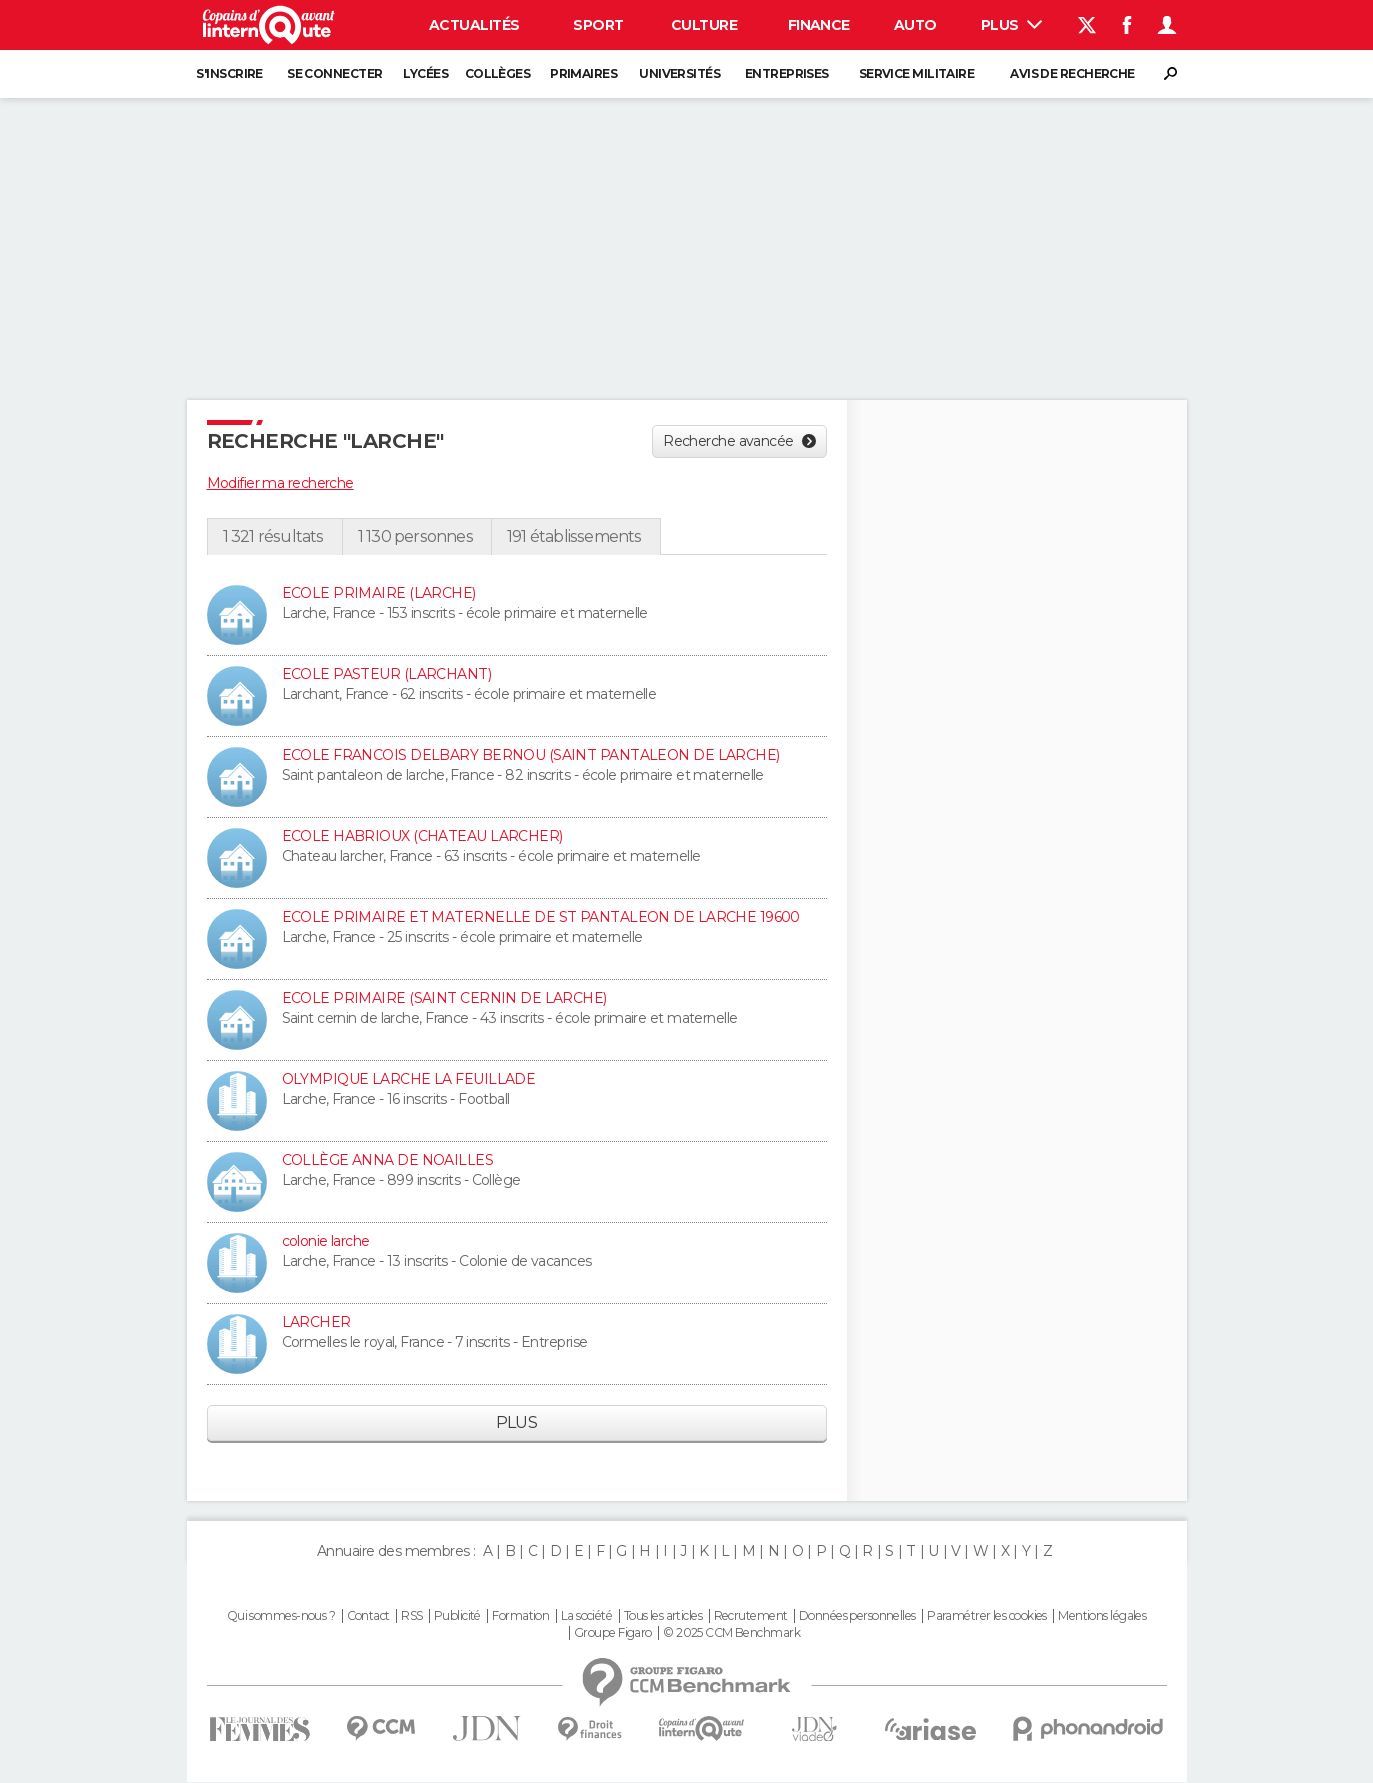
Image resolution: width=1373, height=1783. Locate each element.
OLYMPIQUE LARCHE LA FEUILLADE (409, 1079)
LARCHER (316, 1322)
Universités (679, 73)
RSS (411, 1616)
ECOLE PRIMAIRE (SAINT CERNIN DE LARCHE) (444, 998)
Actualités (474, 25)
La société (586, 1616)
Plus (1011, 25)
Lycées (425, 73)
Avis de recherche (1072, 73)
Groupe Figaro (613, 1633)
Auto (915, 25)
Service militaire (916, 73)
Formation (520, 1616)
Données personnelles (857, 1616)
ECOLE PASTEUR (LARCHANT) (387, 674)
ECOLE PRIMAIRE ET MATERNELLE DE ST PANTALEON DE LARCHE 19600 (541, 917)
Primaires (583, 73)
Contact (368, 1616)
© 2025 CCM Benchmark (731, 1633)
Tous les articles (663, 1616)
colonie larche (326, 1241)
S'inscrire (229, 73)
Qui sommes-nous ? (281, 1616)
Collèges (498, 73)
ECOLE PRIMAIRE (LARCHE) (379, 593)
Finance (819, 25)
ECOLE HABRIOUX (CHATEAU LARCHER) (422, 836)
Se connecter (334, 73)
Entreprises (787, 73)
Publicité (457, 1616)
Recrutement (751, 1616)
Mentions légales (1102, 1616)
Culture (704, 25)
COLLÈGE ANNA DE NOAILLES (388, 1160)
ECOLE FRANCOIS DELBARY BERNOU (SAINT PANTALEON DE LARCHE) (531, 755)
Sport (598, 25)
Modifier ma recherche (280, 483)
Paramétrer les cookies (987, 1616)
